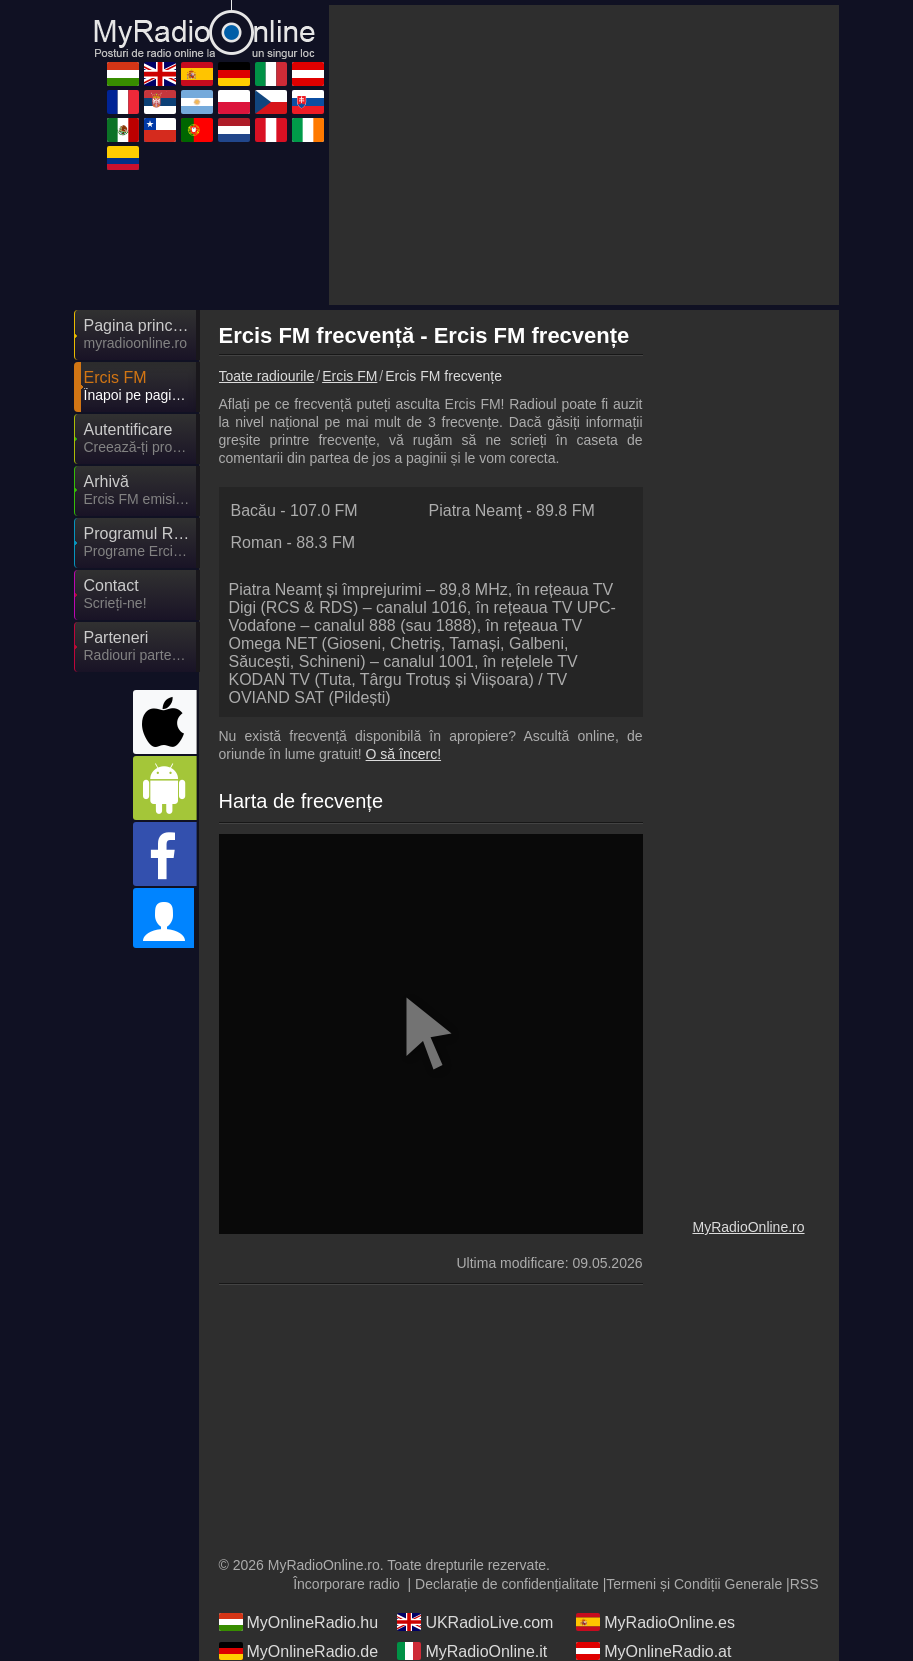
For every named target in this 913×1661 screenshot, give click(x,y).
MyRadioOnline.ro (748, 1047)
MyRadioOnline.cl (473, 1558)
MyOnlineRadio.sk (655, 1529)
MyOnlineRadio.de (299, 1471)
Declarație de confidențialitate (507, 1404)
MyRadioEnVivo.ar (656, 1500)
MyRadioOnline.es (655, 1442)
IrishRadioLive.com (658, 1587)
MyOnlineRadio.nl (296, 1587)
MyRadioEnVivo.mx (302, 1558)
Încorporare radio (346, 1404)
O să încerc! (403, 574)
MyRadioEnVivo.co (300, 1616)
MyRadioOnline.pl (296, 1529)
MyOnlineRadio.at (653, 1471)
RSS (804, 1404)
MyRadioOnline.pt (653, 1558)
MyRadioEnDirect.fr (302, 1500)
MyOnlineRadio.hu (299, 1442)
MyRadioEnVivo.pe (479, 1587)
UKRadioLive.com (475, 1442)
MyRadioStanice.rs (478, 1500)
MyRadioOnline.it (472, 1471)
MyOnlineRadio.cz (476, 1529)
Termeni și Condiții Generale (694, 1404)
